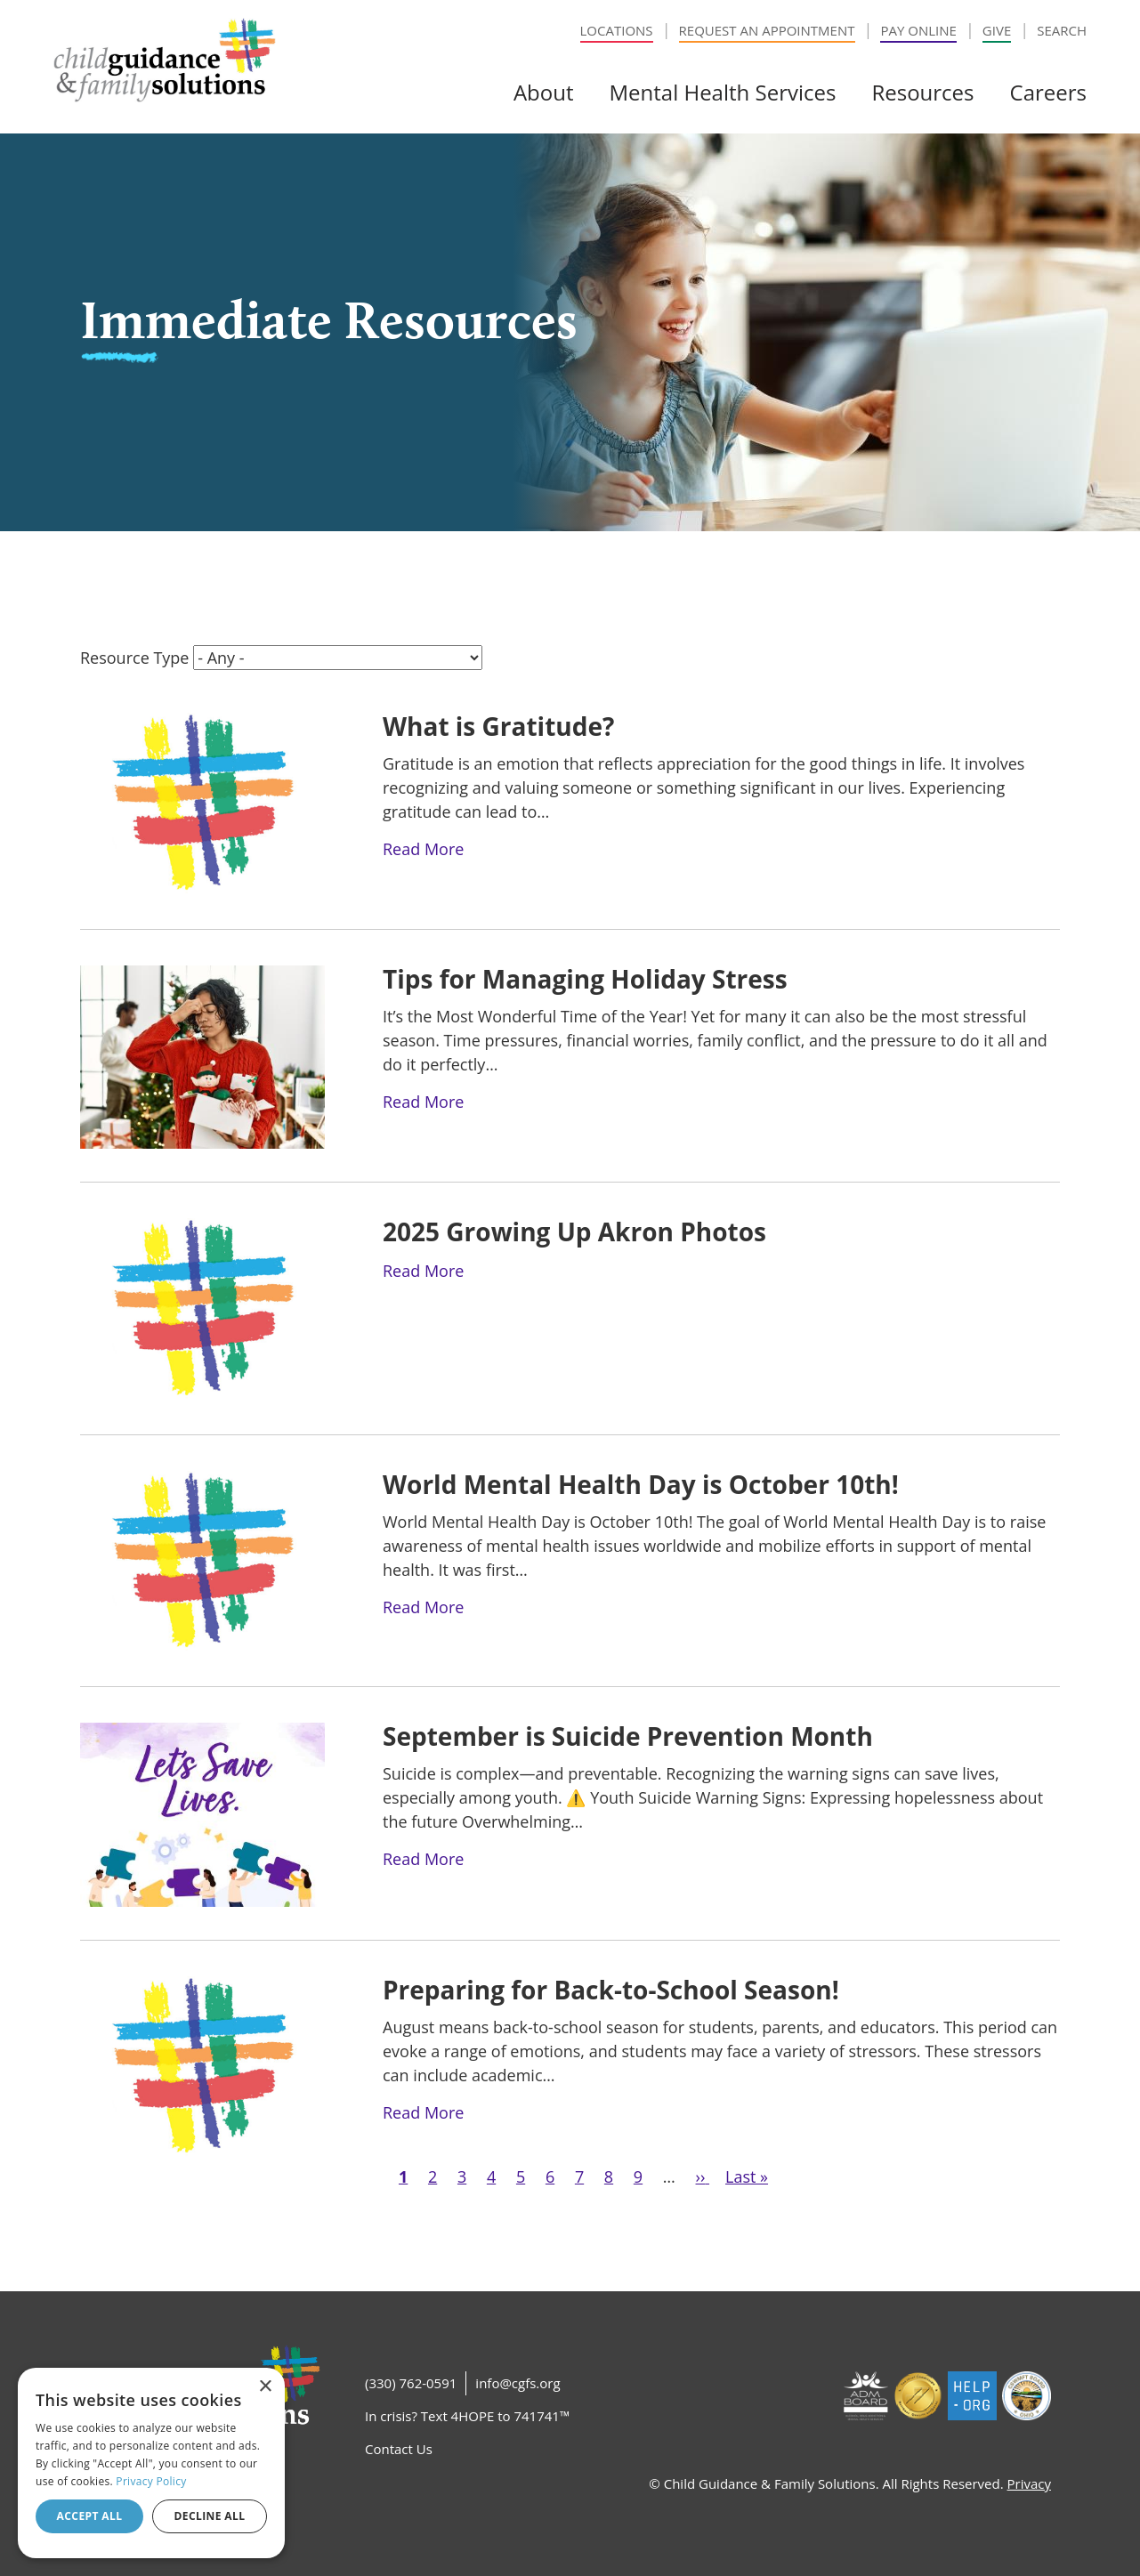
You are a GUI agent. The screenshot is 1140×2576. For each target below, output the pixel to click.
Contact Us (399, 2449)
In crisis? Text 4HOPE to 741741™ (467, 2416)
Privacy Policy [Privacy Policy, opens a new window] (151, 2481)
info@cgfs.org (517, 2383)
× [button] (264, 2387)
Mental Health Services (722, 92)
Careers (1048, 92)
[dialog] (151, 2463)
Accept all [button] (90, 2516)
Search (1062, 30)
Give (996, 30)
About (543, 92)
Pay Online (918, 30)
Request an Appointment (767, 30)
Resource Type (134, 657)
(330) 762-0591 (411, 2383)
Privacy (1029, 2483)
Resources (922, 92)
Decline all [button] (210, 2516)
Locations (616, 30)
